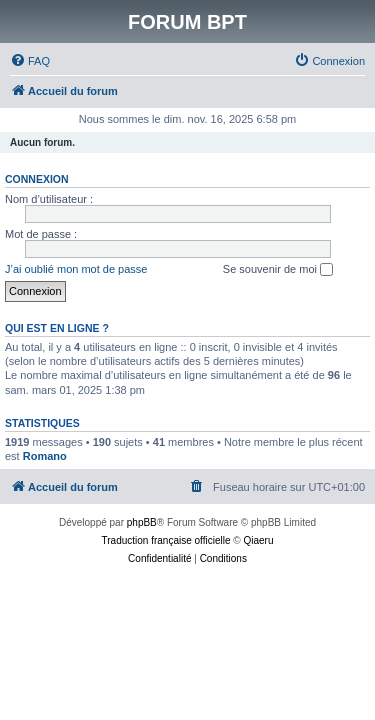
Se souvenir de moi (278, 270)
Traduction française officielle (166, 540)
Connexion (37, 179)
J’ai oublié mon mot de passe (76, 269)
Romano (45, 456)
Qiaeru (258, 540)
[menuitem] (30, 61)
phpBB (142, 522)
